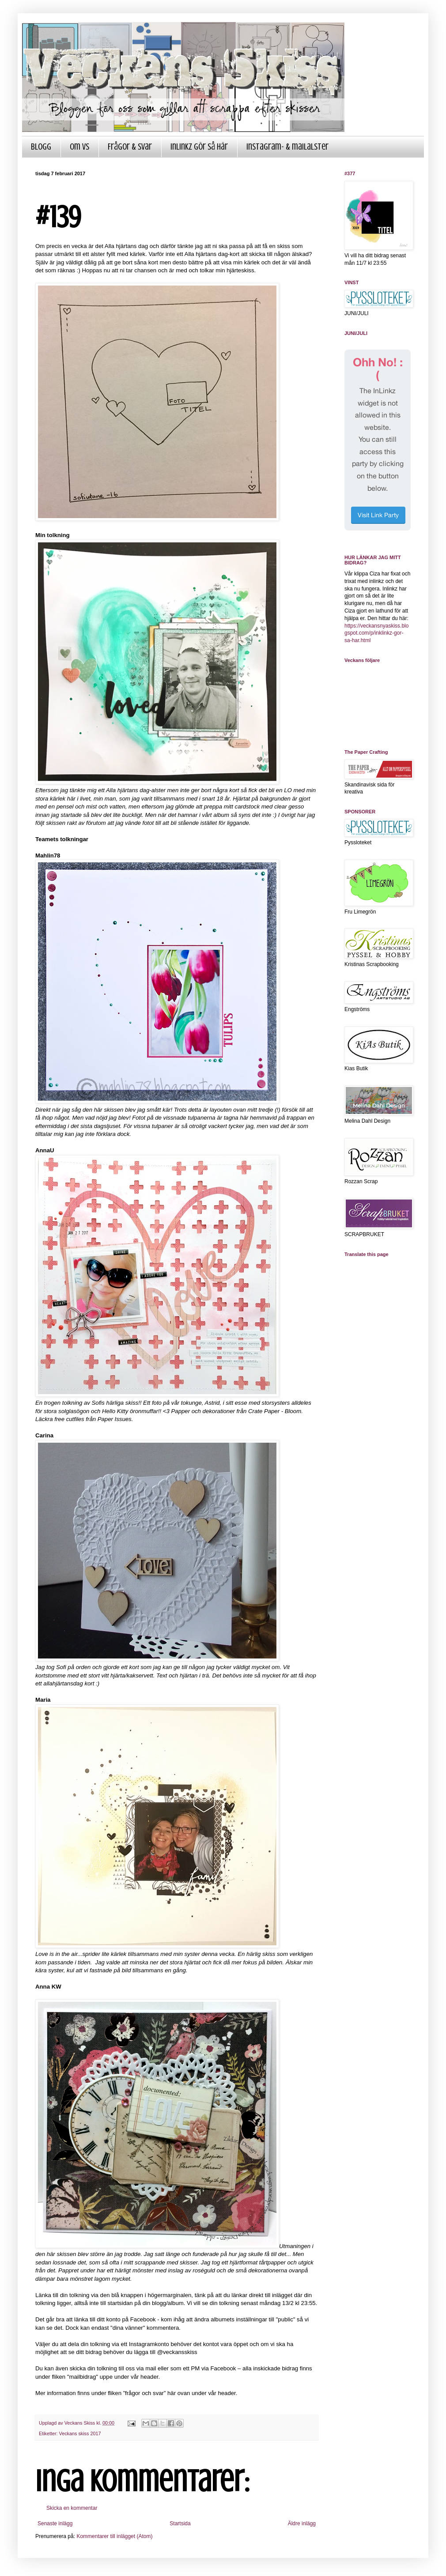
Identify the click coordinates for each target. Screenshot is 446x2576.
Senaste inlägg (55, 2523)
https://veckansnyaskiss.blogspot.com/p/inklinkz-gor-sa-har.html (376, 633)
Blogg (41, 147)
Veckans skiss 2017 (80, 2433)
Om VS (79, 147)
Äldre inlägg (302, 2523)
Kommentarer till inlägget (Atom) (114, 2536)
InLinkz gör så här (199, 147)
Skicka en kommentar (71, 2508)
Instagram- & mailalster (287, 147)
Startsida (180, 2523)
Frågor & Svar (130, 147)
